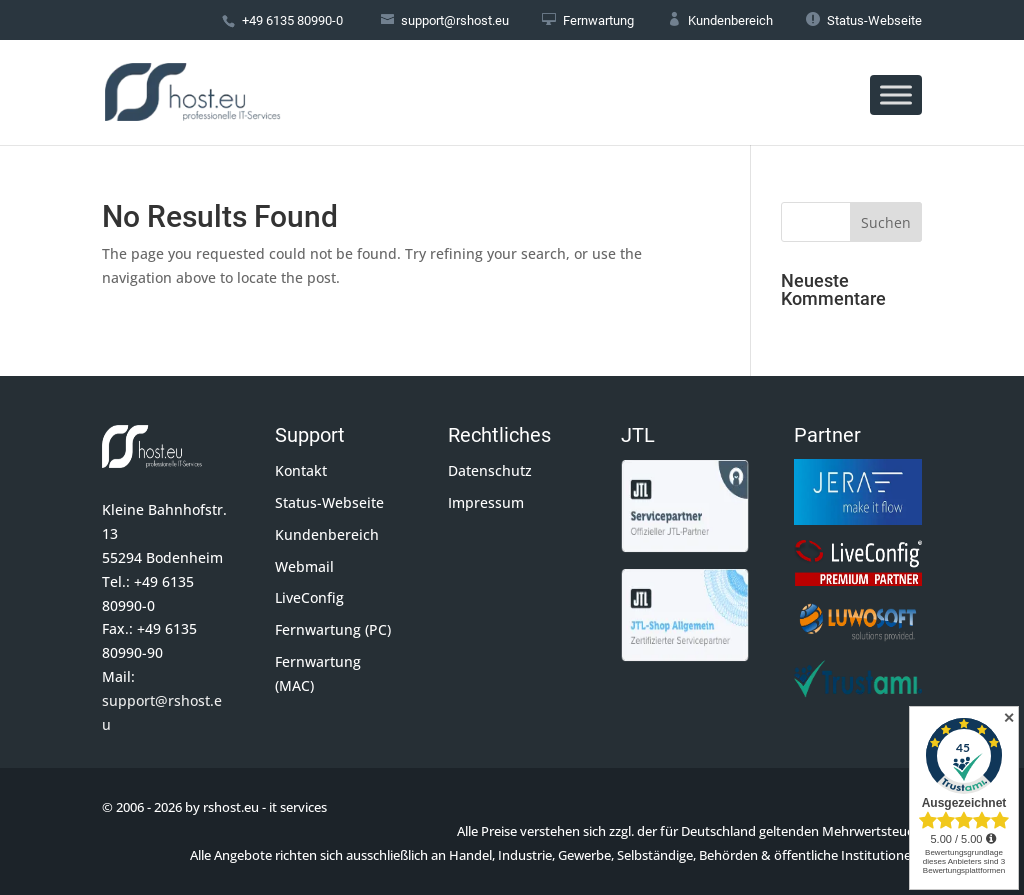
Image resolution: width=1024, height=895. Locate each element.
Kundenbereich (720, 20)
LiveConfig (309, 597)
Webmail (304, 566)
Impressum (486, 502)
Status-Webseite (864, 20)
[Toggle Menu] (896, 94)
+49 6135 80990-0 (292, 20)
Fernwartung (588, 20)
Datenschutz (490, 470)
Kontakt (301, 470)
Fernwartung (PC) (333, 629)
